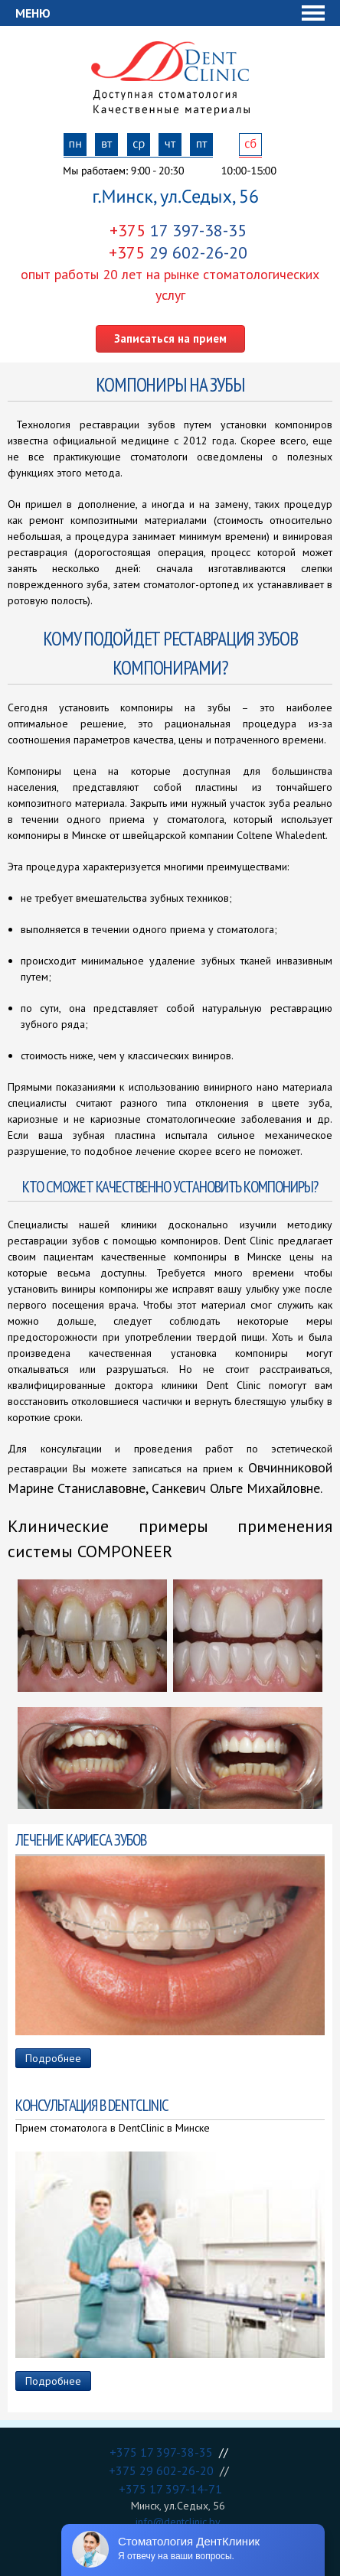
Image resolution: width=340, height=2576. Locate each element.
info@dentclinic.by (178, 2522)
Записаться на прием (170, 338)
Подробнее (53, 2058)
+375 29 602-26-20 (164, 2470)
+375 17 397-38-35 (164, 2452)
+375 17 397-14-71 (170, 2488)
